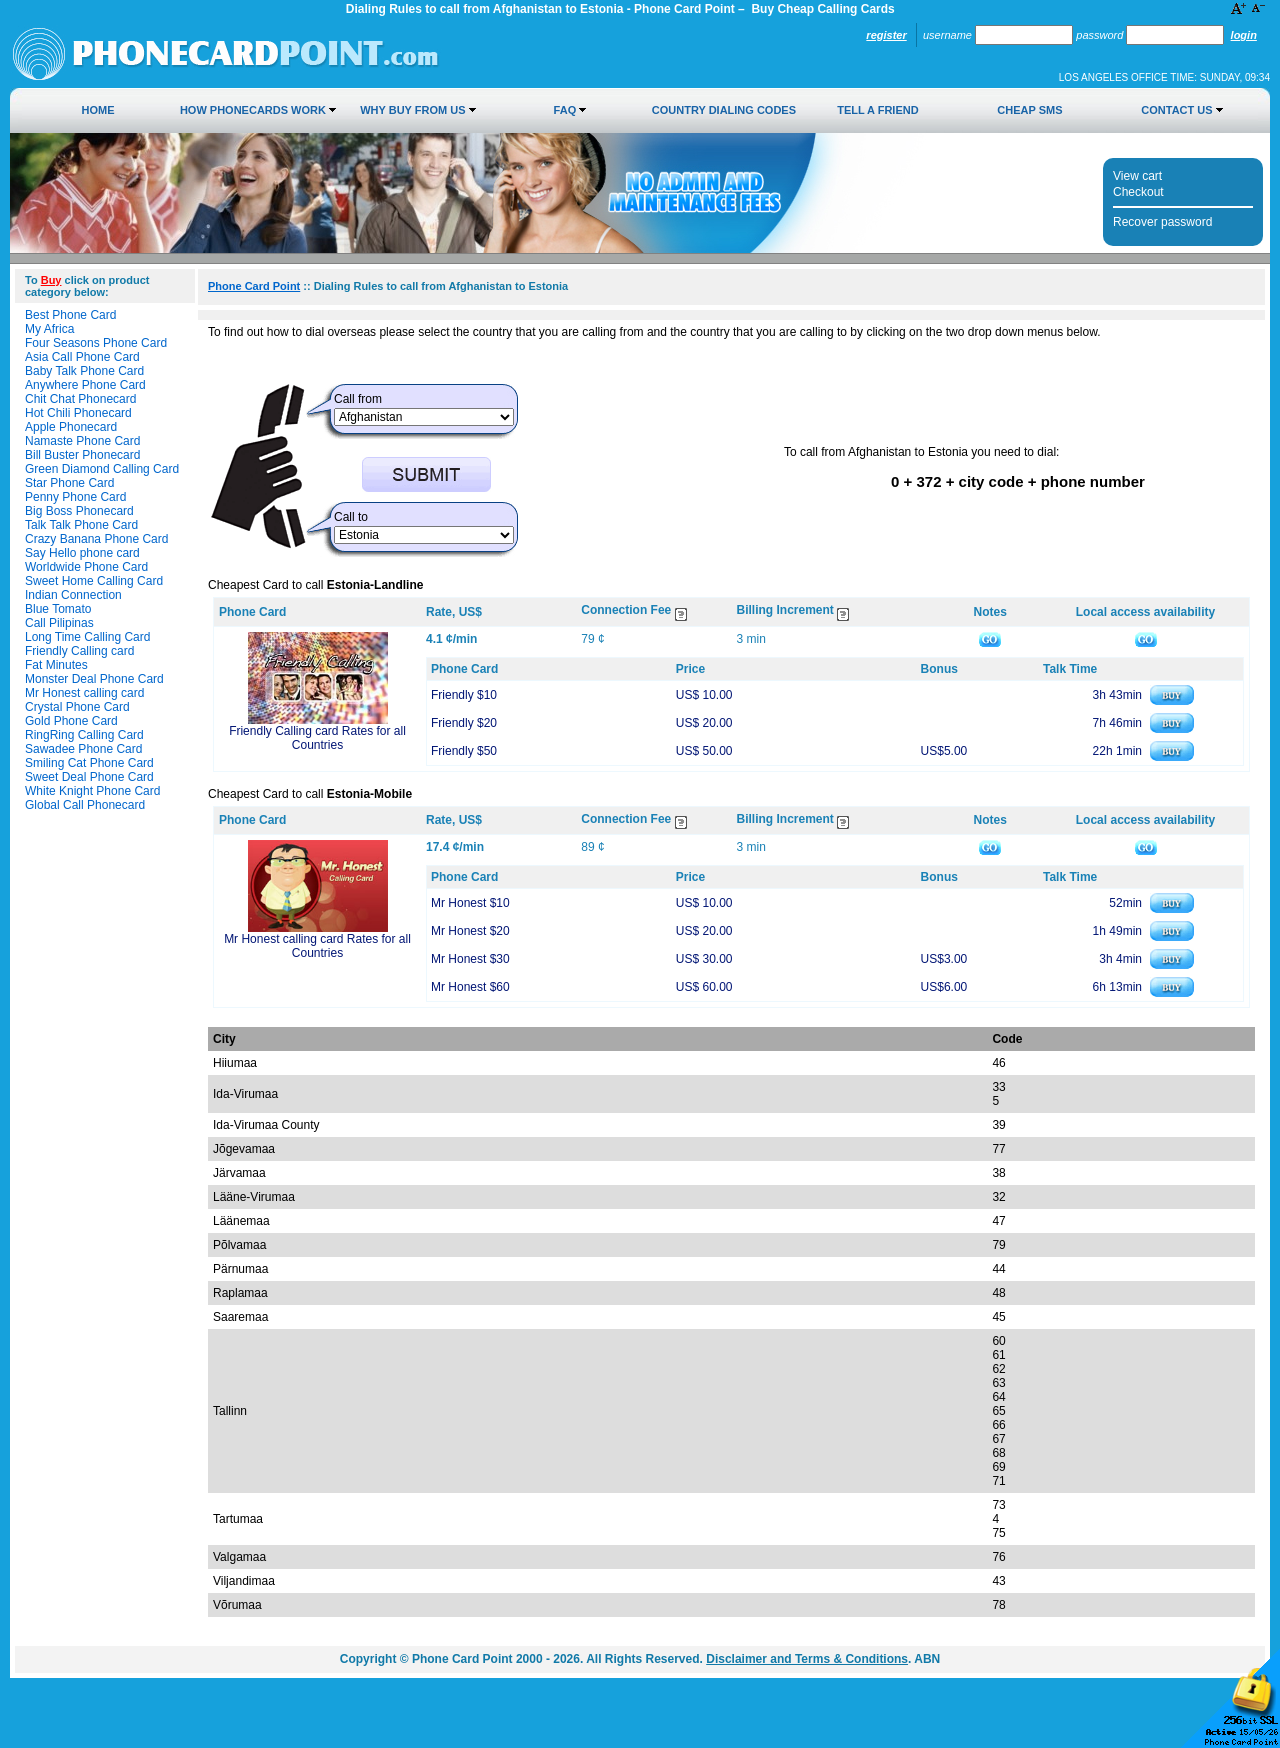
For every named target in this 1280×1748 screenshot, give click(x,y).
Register (886, 35)
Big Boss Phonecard (79, 511)
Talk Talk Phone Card (81, 525)
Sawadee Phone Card (83, 749)
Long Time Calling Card (87, 637)
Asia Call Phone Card (82, 357)
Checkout (1138, 192)
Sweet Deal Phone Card (89, 777)
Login (1244, 35)
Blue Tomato (58, 609)
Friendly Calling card (79, 651)
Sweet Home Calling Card (94, 581)
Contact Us (1176, 110)
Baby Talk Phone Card (84, 371)
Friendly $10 (464, 695)
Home (98, 110)
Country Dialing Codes (724, 110)
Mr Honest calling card (84, 693)
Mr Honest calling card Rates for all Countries (317, 946)
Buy (51, 280)
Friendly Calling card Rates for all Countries (317, 738)
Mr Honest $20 (470, 931)
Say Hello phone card (82, 553)
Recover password (1162, 222)
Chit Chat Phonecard (80, 399)
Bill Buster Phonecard (82, 455)
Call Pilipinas (59, 623)
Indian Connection (73, 595)
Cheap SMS (1029, 110)
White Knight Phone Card (92, 791)
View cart (1137, 176)
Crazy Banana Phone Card (96, 539)
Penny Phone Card (75, 497)
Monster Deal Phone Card (94, 679)
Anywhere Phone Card (85, 385)
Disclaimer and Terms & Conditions (807, 1659)
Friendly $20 (464, 723)
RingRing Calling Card (84, 735)
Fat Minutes (56, 665)
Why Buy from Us (412, 110)
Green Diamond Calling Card (102, 469)
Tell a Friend (877, 110)
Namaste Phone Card (82, 441)
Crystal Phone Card (77, 707)
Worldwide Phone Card (86, 567)
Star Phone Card (69, 483)
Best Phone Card (70, 315)
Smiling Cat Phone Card (89, 763)
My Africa (49, 329)
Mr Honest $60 (470, 987)
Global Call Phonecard (85, 805)
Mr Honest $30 (470, 959)
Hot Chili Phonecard (78, 413)
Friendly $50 (464, 751)
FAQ (565, 110)
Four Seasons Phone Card (96, 343)
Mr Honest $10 (470, 903)
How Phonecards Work (253, 110)
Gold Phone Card (71, 721)
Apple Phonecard (71, 427)
